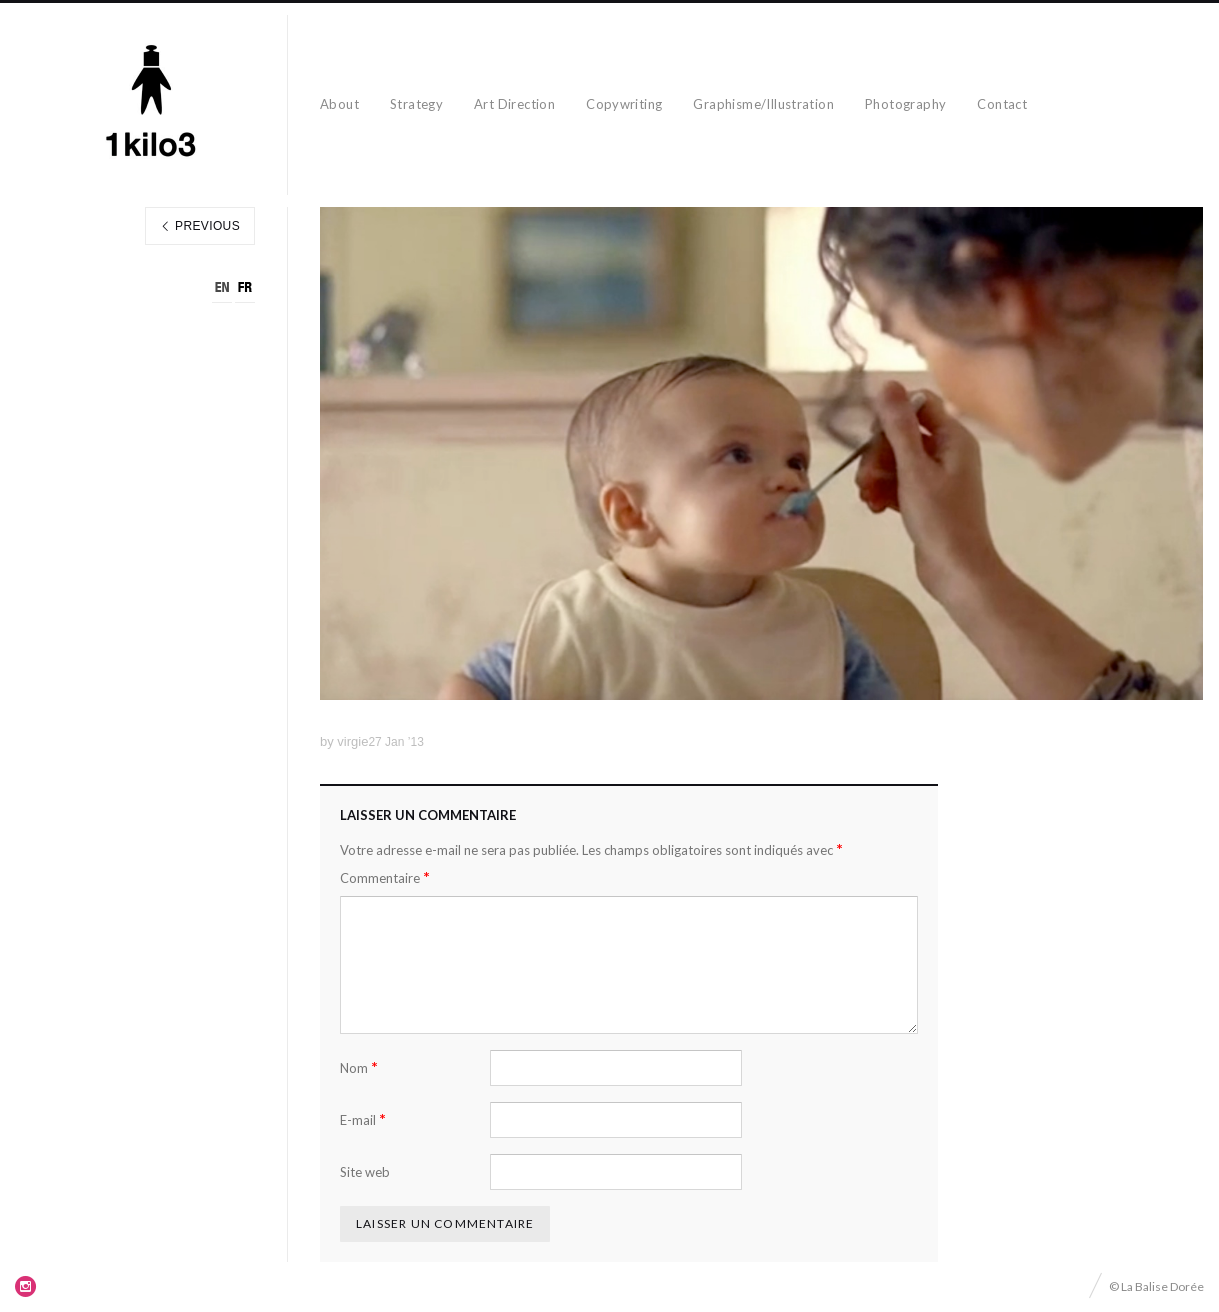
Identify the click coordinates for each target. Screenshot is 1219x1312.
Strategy (416, 104)
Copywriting (624, 104)
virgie (352, 741)
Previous (200, 226)
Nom (359, 1067)
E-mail (363, 1119)
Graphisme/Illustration (763, 104)
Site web (365, 1172)
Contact (1002, 104)
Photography (905, 104)
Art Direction (514, 104)
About (339, 104)
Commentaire (385, 877)
